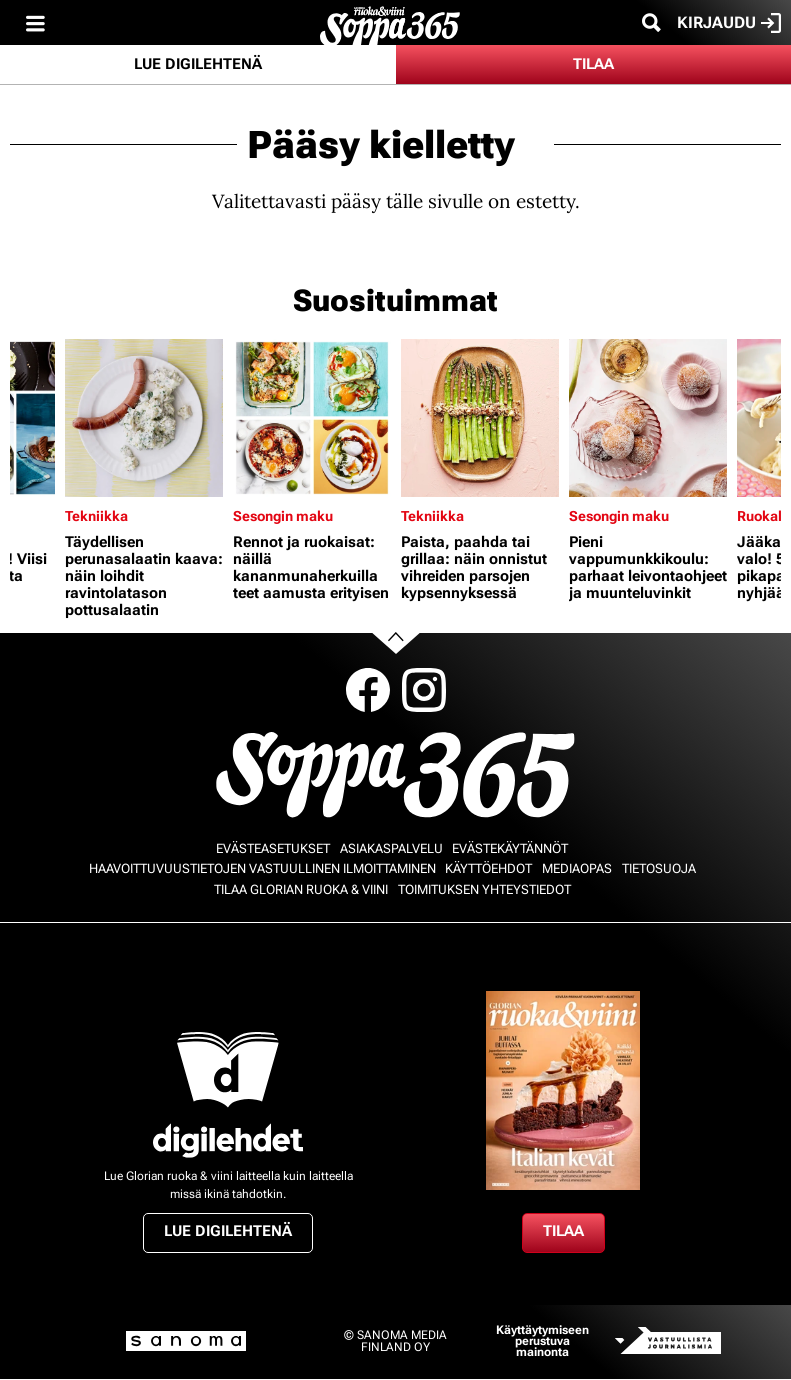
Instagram (424, 690)
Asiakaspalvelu (391, 848)
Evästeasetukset (273, 848)
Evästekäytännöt (510, 848)
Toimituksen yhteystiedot (484, 889)
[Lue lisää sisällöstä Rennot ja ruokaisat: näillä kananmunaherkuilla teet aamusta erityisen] (312, 418)
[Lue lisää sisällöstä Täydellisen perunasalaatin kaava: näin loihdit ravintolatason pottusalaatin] (144, 418)
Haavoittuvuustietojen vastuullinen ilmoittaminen (262, 868)
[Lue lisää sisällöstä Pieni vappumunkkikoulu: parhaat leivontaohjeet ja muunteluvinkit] (648, 418)
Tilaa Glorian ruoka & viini (301, 889)
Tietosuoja (659, 868)
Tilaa (593, 64)
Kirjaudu (729, 23)
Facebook (368, 690)
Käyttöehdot (488, 868)
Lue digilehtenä (198, 64)
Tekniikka (96, 516)
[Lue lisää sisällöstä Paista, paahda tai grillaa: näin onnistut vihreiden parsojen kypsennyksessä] (480, 418)
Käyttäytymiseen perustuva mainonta (542, 1341)
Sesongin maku (283, 516)
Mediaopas (577, 868)
